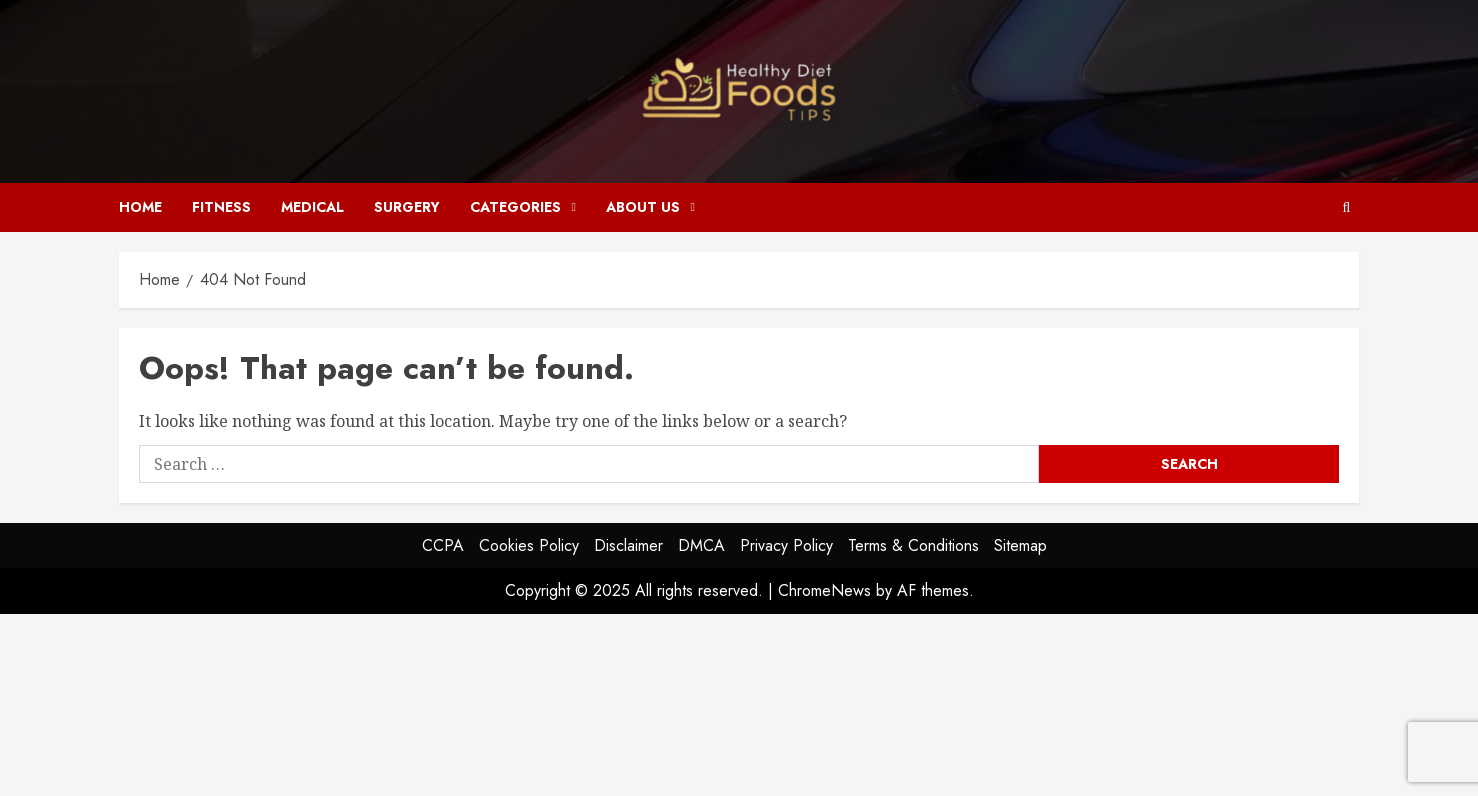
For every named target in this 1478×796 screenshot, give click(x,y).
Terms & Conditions (913, 545)
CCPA (443, 545)
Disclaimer (628, 545)
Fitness (221, 207)
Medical (312, 207)
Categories (515, 207)
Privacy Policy (786, 545)
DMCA (701, 545)
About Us (643, 207)
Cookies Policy (529, 545)
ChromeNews (824, 590)
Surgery (407, 207)
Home (140, 207)
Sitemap (1020, 545)
